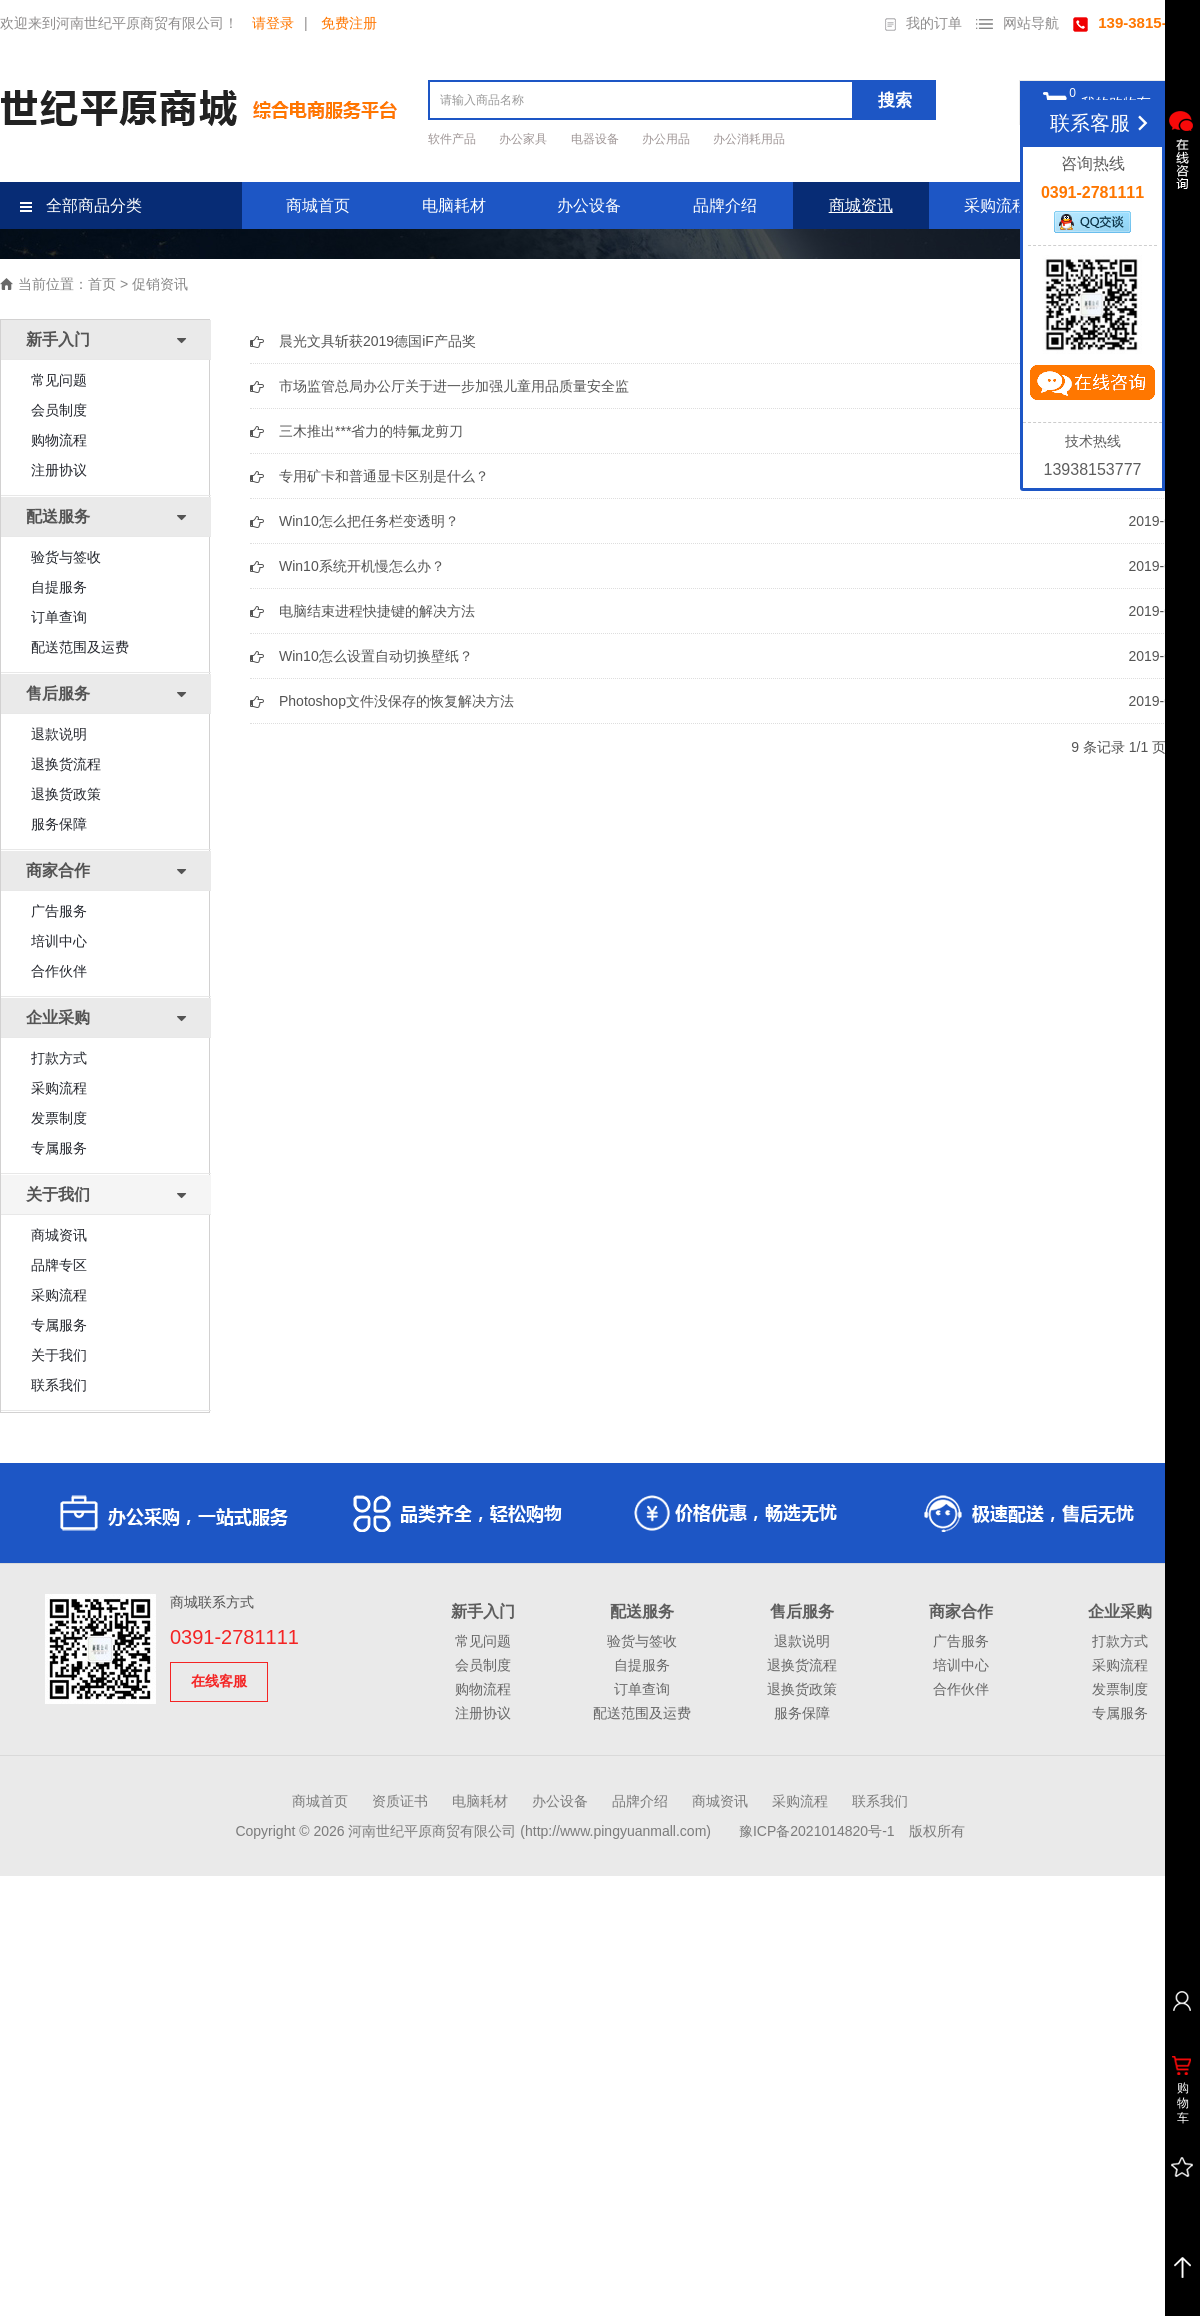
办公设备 (589, 205)
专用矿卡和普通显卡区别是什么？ (384, 476)
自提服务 (59, 587)
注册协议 (59, 470)
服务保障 (59, 824)
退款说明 (59, 734)
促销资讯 (160, 284)
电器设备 (596, 139)
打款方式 (59, 1058)
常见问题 (59, 380)
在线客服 (219, 1681)
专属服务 (59, 1148)
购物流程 (59, 440)
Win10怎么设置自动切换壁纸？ (376, 656)
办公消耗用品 (749, 139)
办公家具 (524, 139)
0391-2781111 (234, 1637)
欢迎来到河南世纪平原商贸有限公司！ (119, 23)
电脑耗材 (454, 205)
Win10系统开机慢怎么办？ (362, 566)
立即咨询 (1092, 387)
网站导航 (1017, 23)
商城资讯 (861, 205)
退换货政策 (66, 794)
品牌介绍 (725, 205)
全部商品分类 (81, 205)
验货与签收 (66, 557)
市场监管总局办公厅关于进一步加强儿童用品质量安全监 (454, 386)
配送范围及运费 (80, 647)
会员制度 (59, 410)
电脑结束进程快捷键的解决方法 (377, 611)
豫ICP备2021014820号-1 (817, 1831)
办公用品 (667, 139)
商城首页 (318, 205)
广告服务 (59, 911)
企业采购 (1120, 1611)
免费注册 (349, 23)
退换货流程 (66, 764)
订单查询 (59, 617)
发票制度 (59, 1118)
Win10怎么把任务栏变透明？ (369, 521)
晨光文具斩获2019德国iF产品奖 (377, 341)
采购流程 (996, 205)
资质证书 (400, 1801)
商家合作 (961, 1611)
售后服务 (802, 1611)
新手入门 (483, 1611)
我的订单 (923, 23)
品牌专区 (59, 1265)
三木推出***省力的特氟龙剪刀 (371, 431)
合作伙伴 (59, 971)
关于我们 (59, 1355)
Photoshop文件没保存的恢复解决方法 (396, 701)
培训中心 (59, 941)
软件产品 (453, 139)
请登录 (273, 23)
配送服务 (642, 1611)
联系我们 (59, 1385)
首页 (102, 284)
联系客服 (1102, 123)
